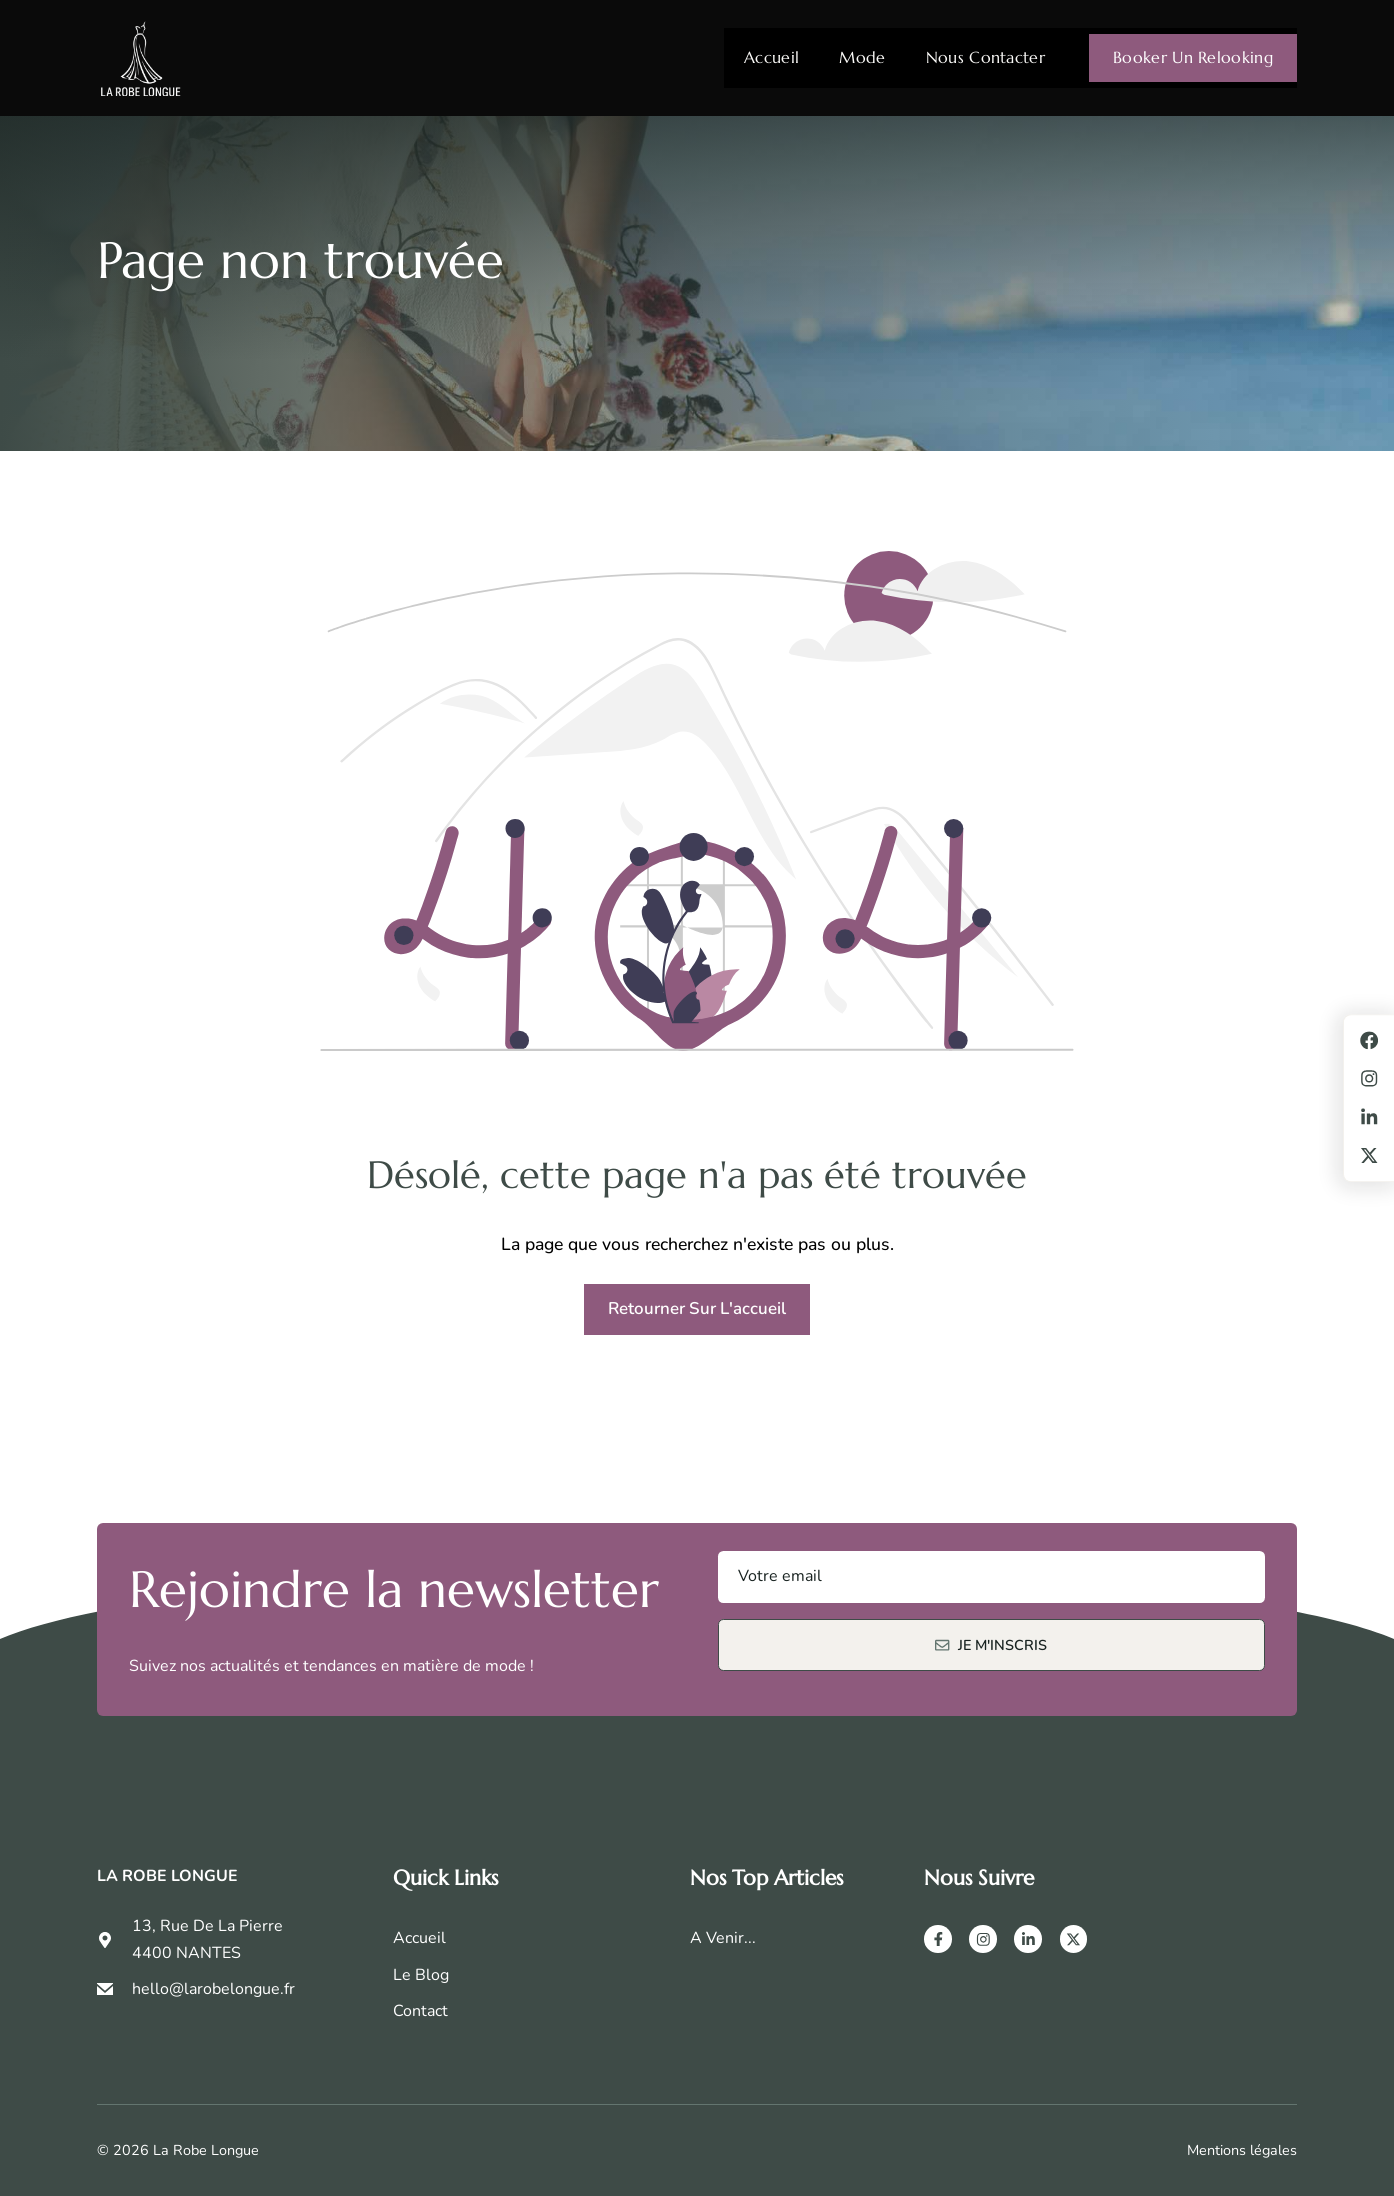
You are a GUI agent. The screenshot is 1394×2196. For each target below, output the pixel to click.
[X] (1074, 1939)
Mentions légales (1242, 2150)
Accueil (771, 57)
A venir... (723, 1938)
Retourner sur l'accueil (697, 1308)
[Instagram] (983, 1939)
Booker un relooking (1193, 57)
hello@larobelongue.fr (213, 1989)
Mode (862, 57)
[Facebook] (938, 1939)
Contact (420, 2011)
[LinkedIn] (1028, 1939)
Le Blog (421, 1975)
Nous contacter (985, 57)
